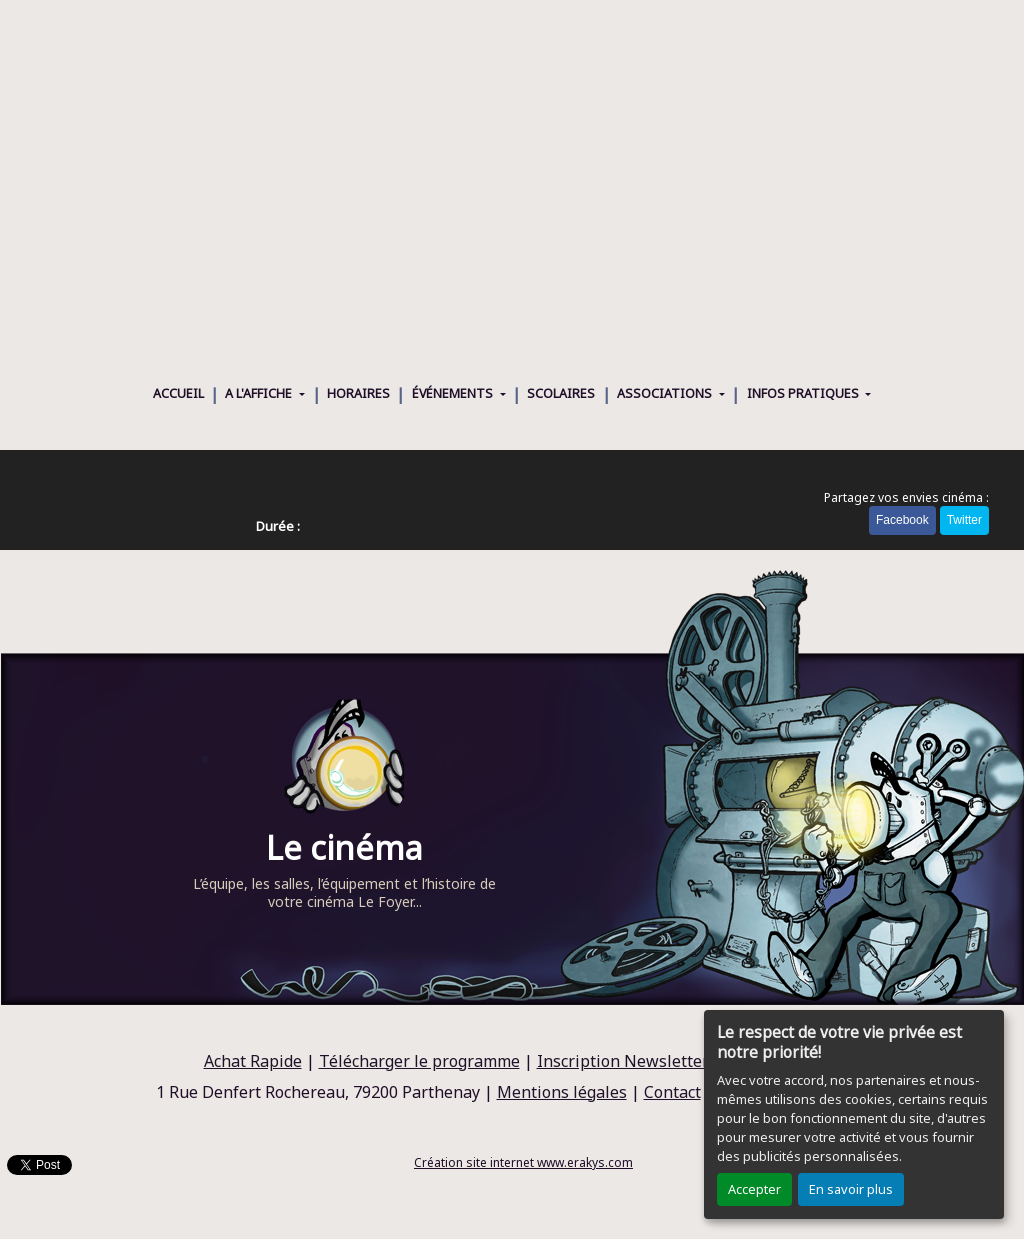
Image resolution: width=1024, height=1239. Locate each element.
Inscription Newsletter (623, 1061)
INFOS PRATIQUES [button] (804, 393)
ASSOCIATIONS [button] (666, 393)
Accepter (754, 1189)
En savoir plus (851, 1189)
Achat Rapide (253, 1061)
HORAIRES (358, 393)
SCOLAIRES (561, 393)
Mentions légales (562, 1092)
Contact (672, 1092)
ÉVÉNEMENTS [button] (454, 393)
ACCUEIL (178, 393)
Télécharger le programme (419, 1061)
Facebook (902, 520)
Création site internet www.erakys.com (523, 1162)
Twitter (964, 520)
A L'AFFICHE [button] (260, 393)
